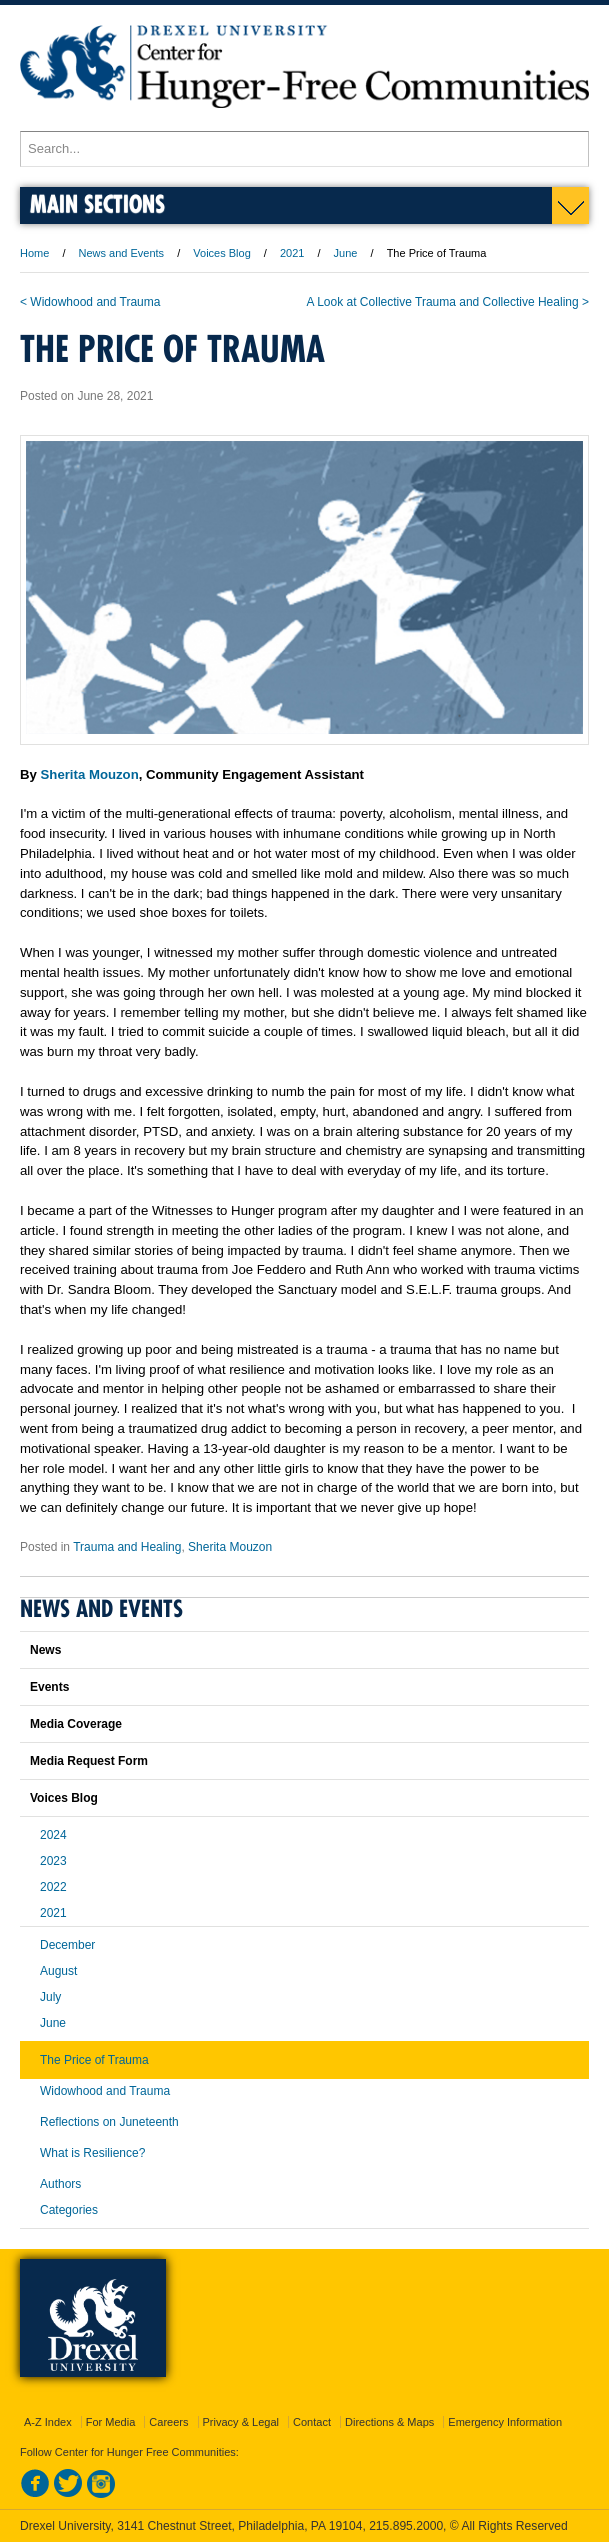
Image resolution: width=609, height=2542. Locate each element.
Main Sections (97, 203)
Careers (168, 2422)
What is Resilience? (92, 2153)
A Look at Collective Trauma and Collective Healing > (448, 302)
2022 (53, 1887)
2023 (53, 1861)
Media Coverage (76, 1724)
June (346, 253)
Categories (69, 2210)
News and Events (122, 253)
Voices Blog (221, 253)
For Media (111, 2422)
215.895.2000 (406, 2526)
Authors (60, 2184)
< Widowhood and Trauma (90, 302)
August (58, 1971)
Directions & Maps (389, 2422)
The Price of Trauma (94, 2060)
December (67, 1945)
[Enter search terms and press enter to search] (304, 149)
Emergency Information (505, 2422)
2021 (292, 253)
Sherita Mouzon (90, 774)
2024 (53, 1835)
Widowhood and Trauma (105, 2091)
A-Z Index (48, 2422)
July (50, 1997)
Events (49, 1687)
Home (34, 253)
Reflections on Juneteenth (109, 2122)
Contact (312, 2422)
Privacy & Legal (241, 2422)
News (45, 1650)
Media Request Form (89, 1761)
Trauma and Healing (127, 1547)
